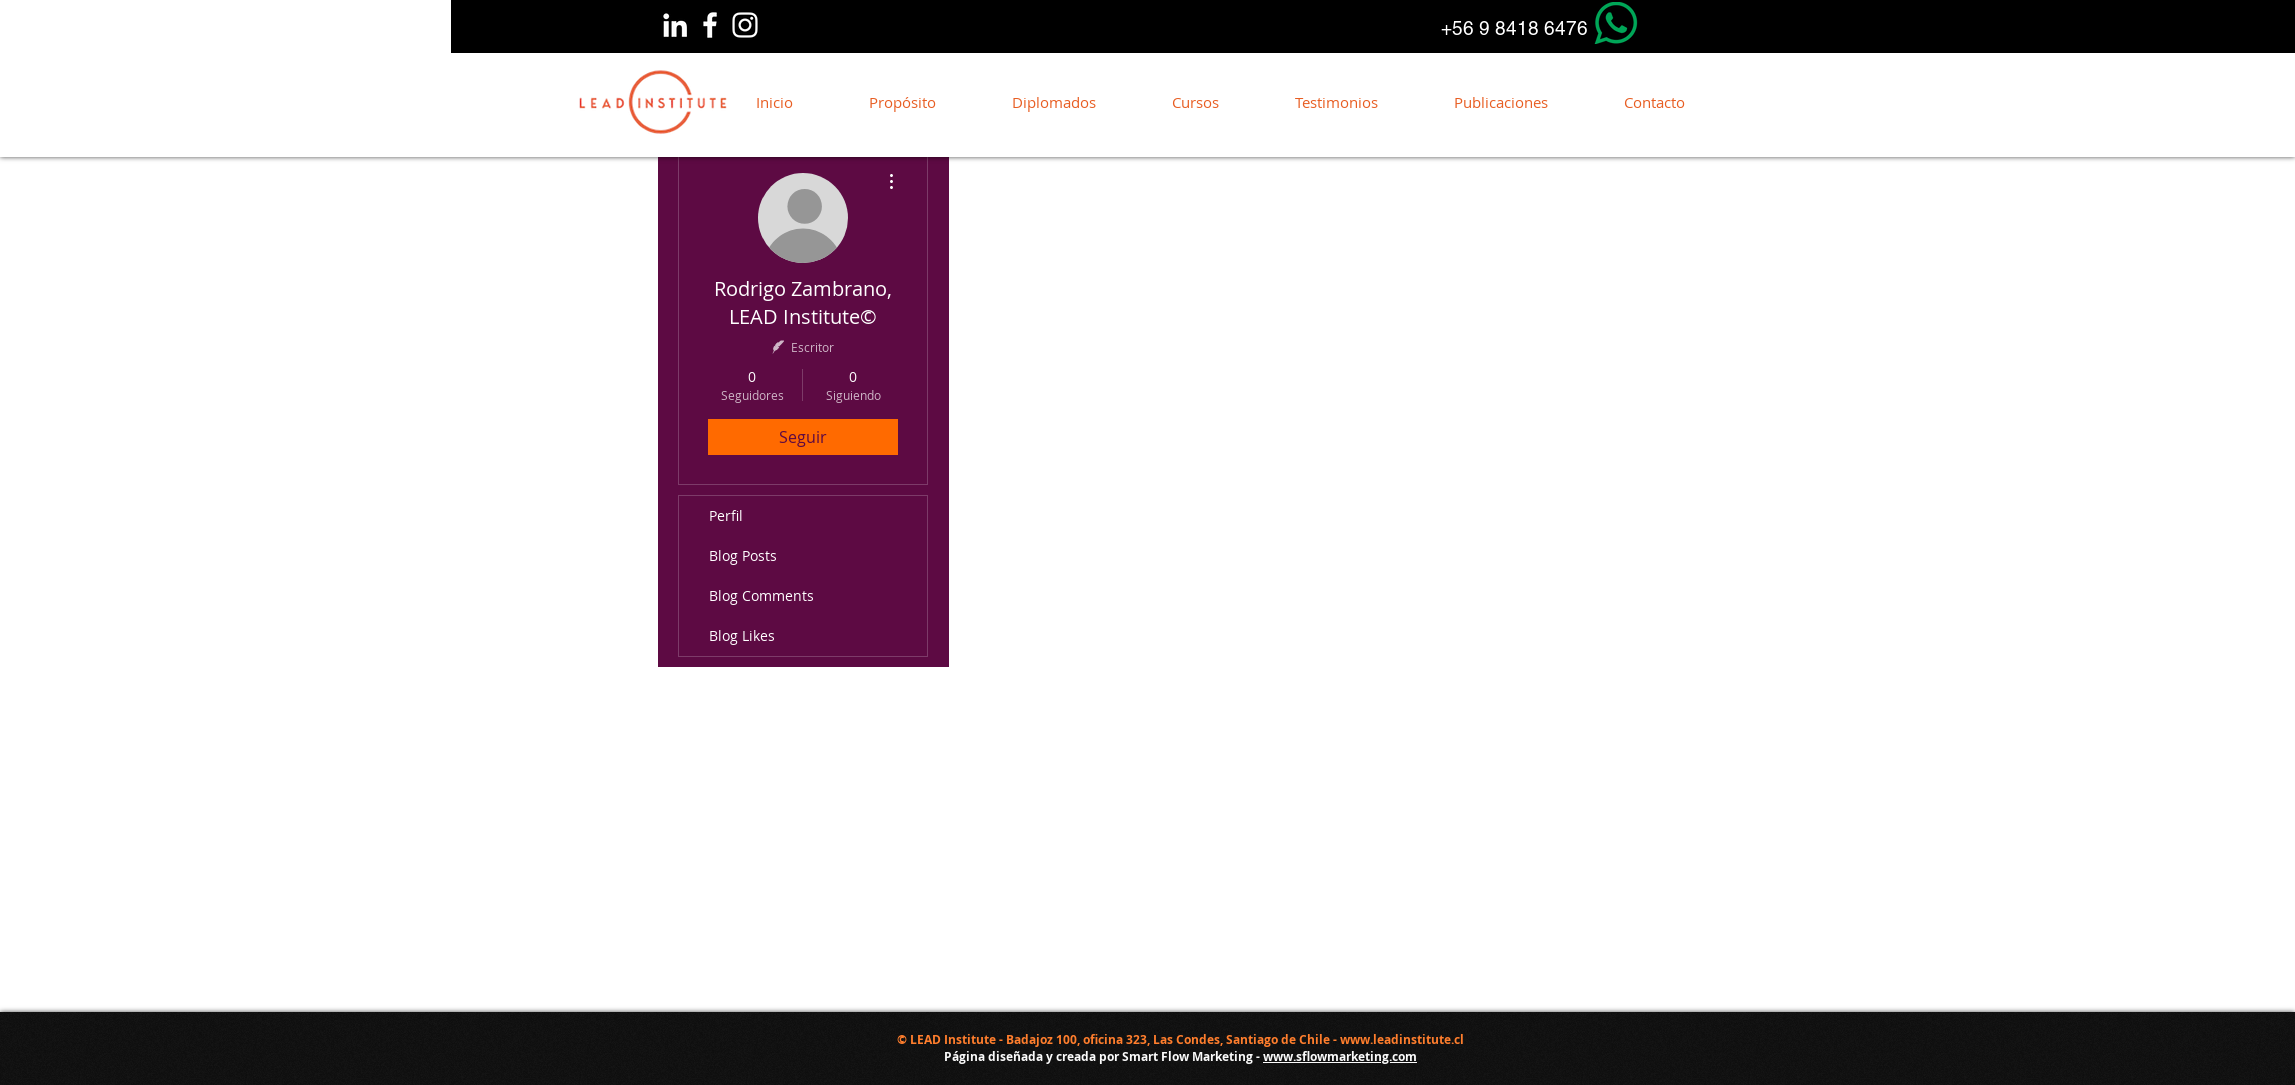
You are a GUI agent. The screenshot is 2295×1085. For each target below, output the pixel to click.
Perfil (726, 515)
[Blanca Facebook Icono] (710, 25)
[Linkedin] (675, 25)
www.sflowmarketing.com (1340, 1056)
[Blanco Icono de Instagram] (745, 25)
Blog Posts (743, 555)
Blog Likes (742, 635)
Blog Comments (761, 595)
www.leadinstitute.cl (1402, 1039)
